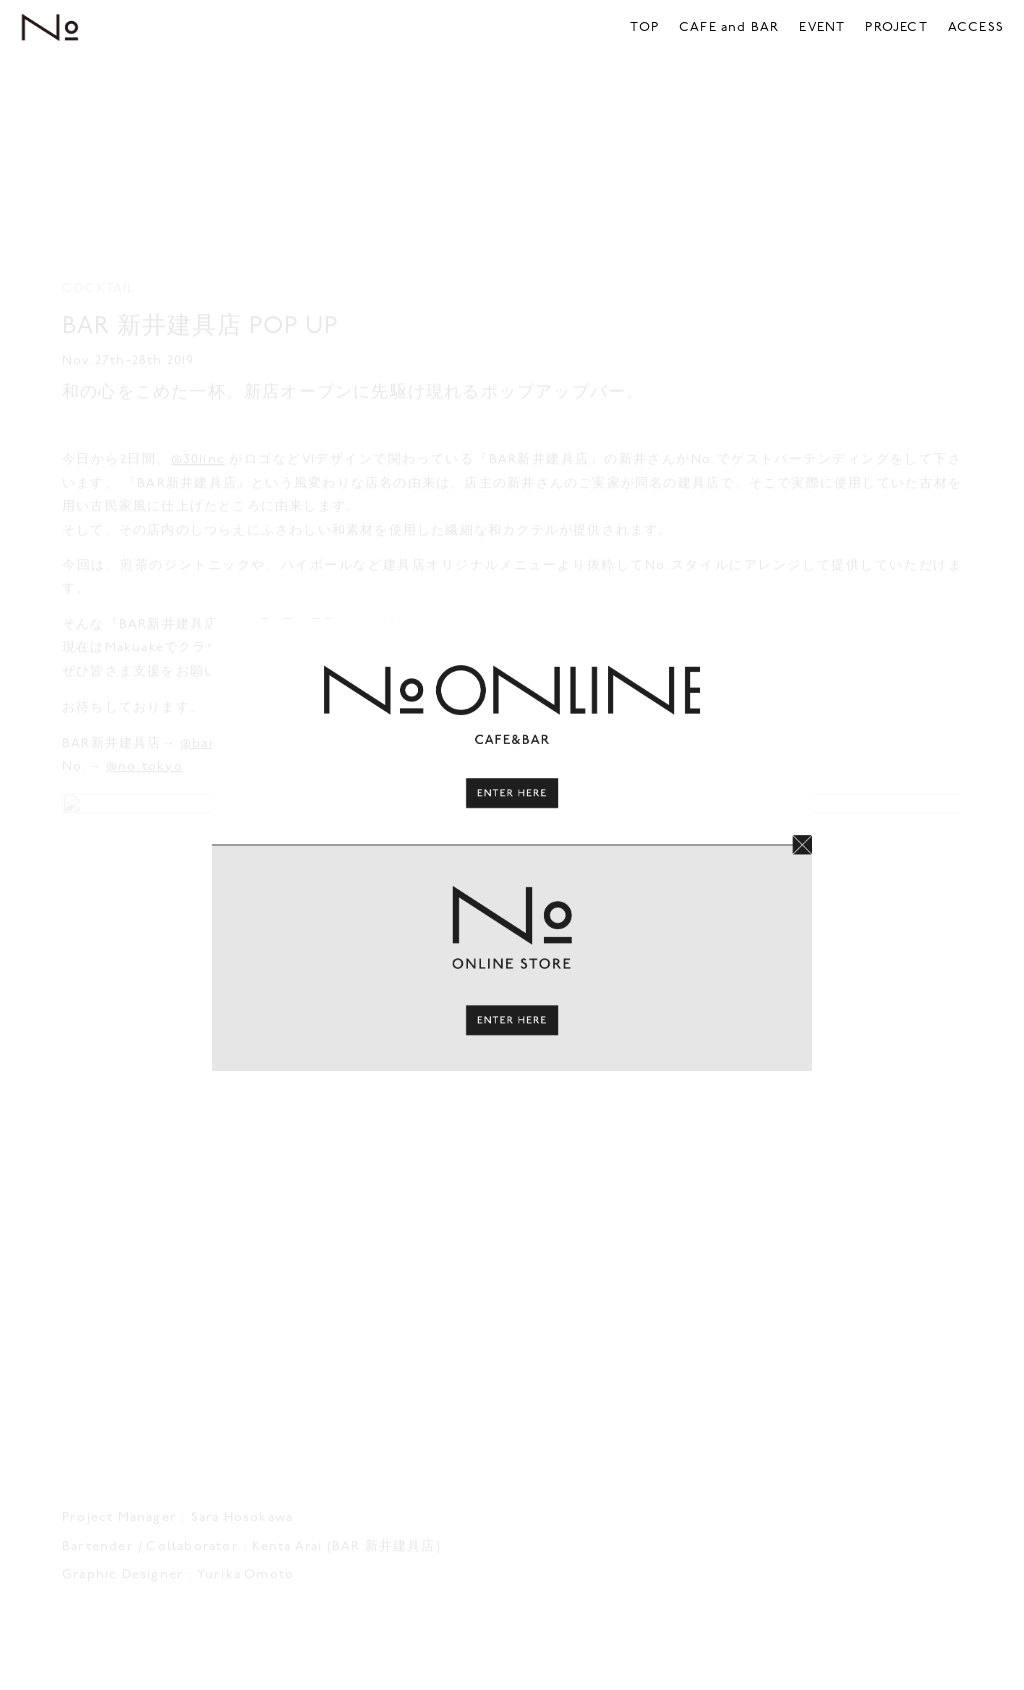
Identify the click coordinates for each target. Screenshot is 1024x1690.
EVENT (822, 27)
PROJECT (896, 27)
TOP (644, 27)
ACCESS (976, 27)
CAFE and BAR (729, 27)
